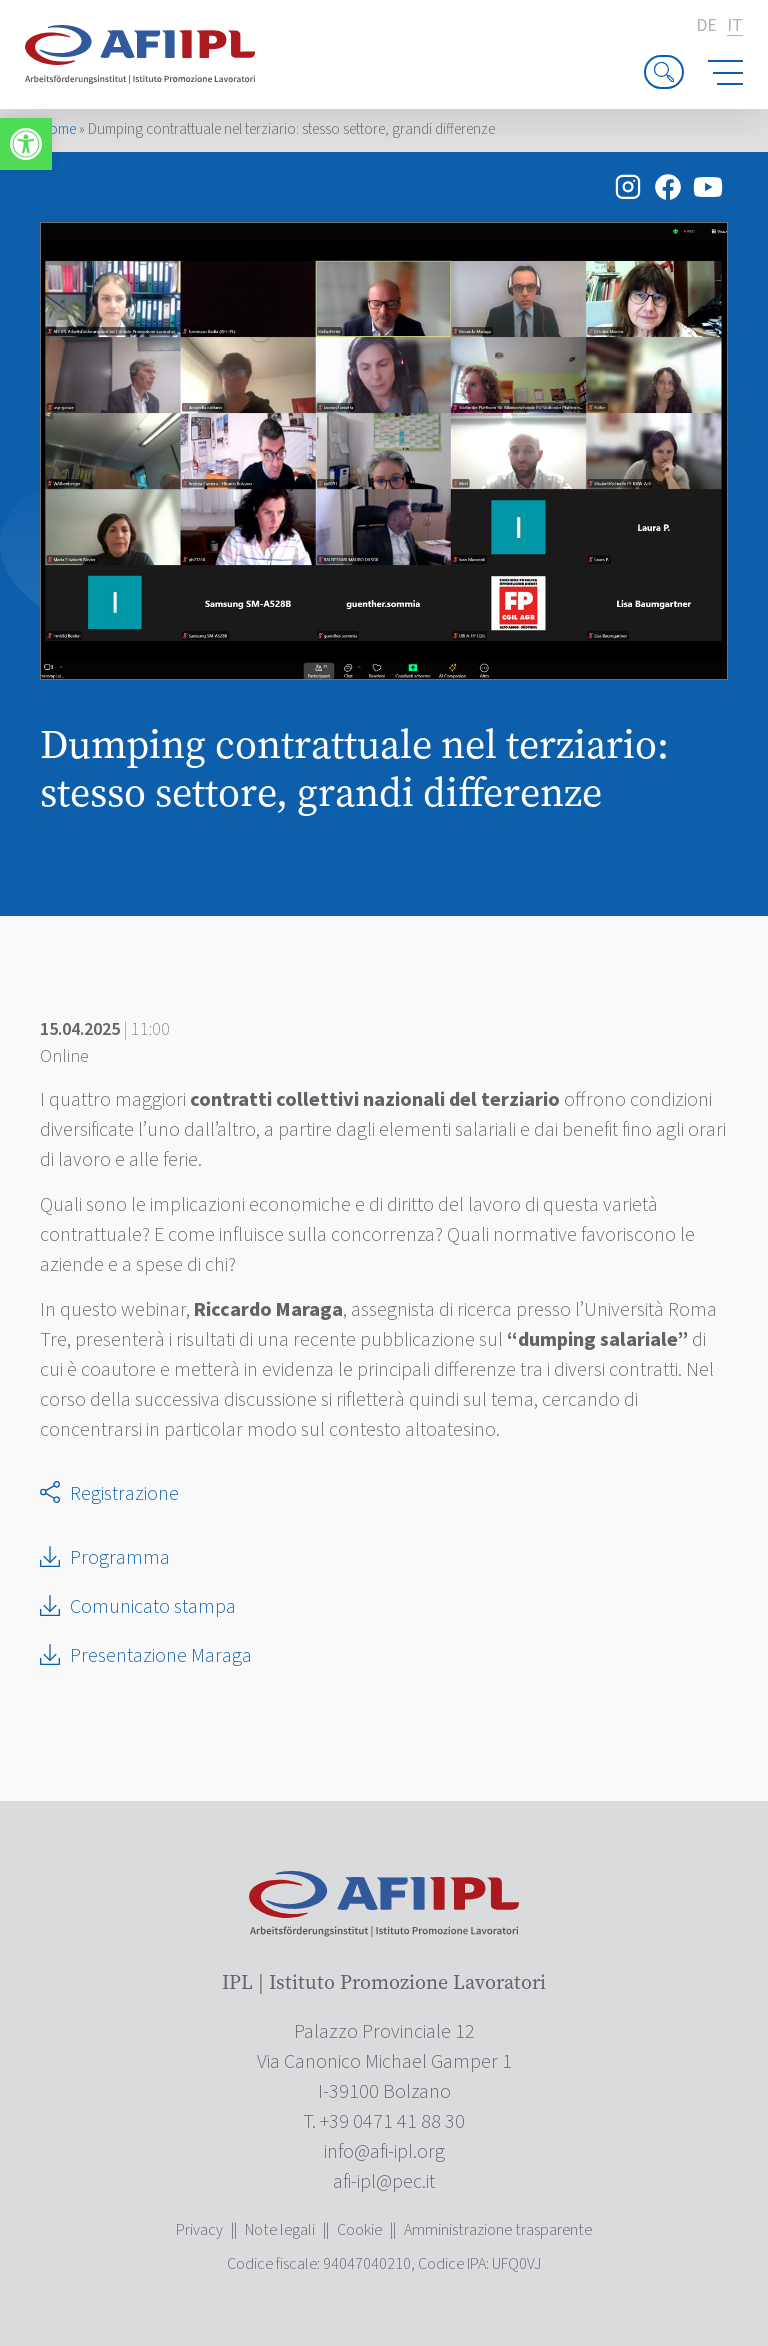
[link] (26, 144)
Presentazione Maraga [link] (161, 1656)
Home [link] (58, 129)
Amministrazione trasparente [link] (498, 2230)
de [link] (706, 26)
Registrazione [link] (124, 1494)
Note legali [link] (280, 2230)
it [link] (735, 26)
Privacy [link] (199, 2230)
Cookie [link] (359, 2230)
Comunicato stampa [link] (153, 1607)
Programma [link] (120, 1558)
